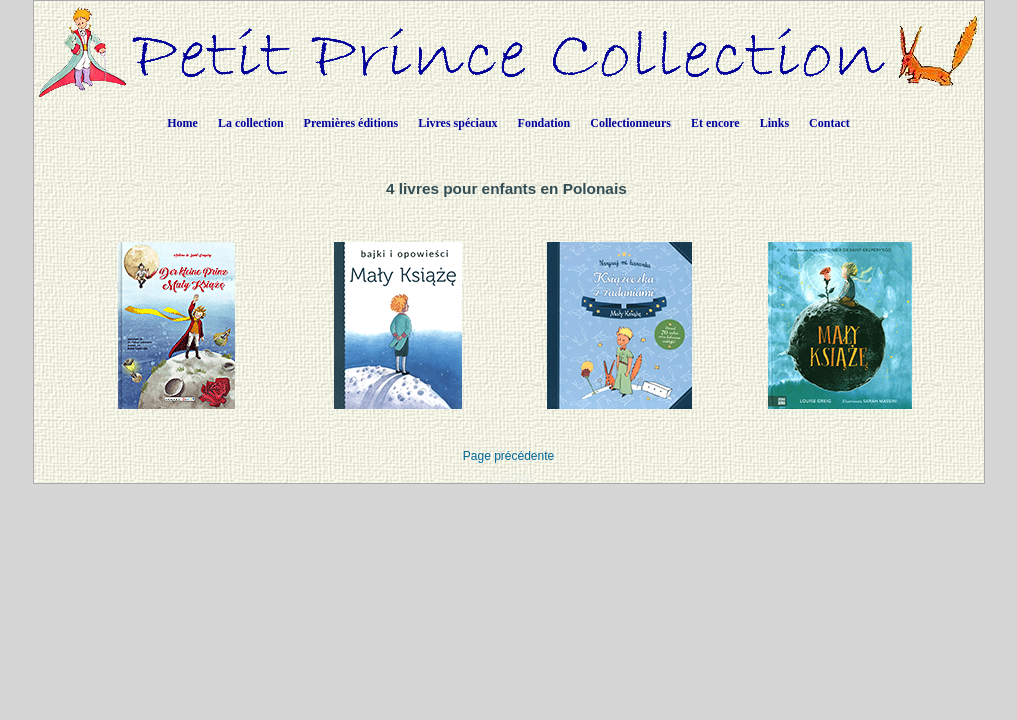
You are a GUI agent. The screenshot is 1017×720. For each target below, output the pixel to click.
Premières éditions (351, 123)
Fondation (544, 123)
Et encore (715, 123)
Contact (829, 123)
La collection (251, 123)
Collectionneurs (630, 123)
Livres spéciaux (457, 123)
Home (182, 123)
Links (774, 123)
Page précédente (508, 456)
